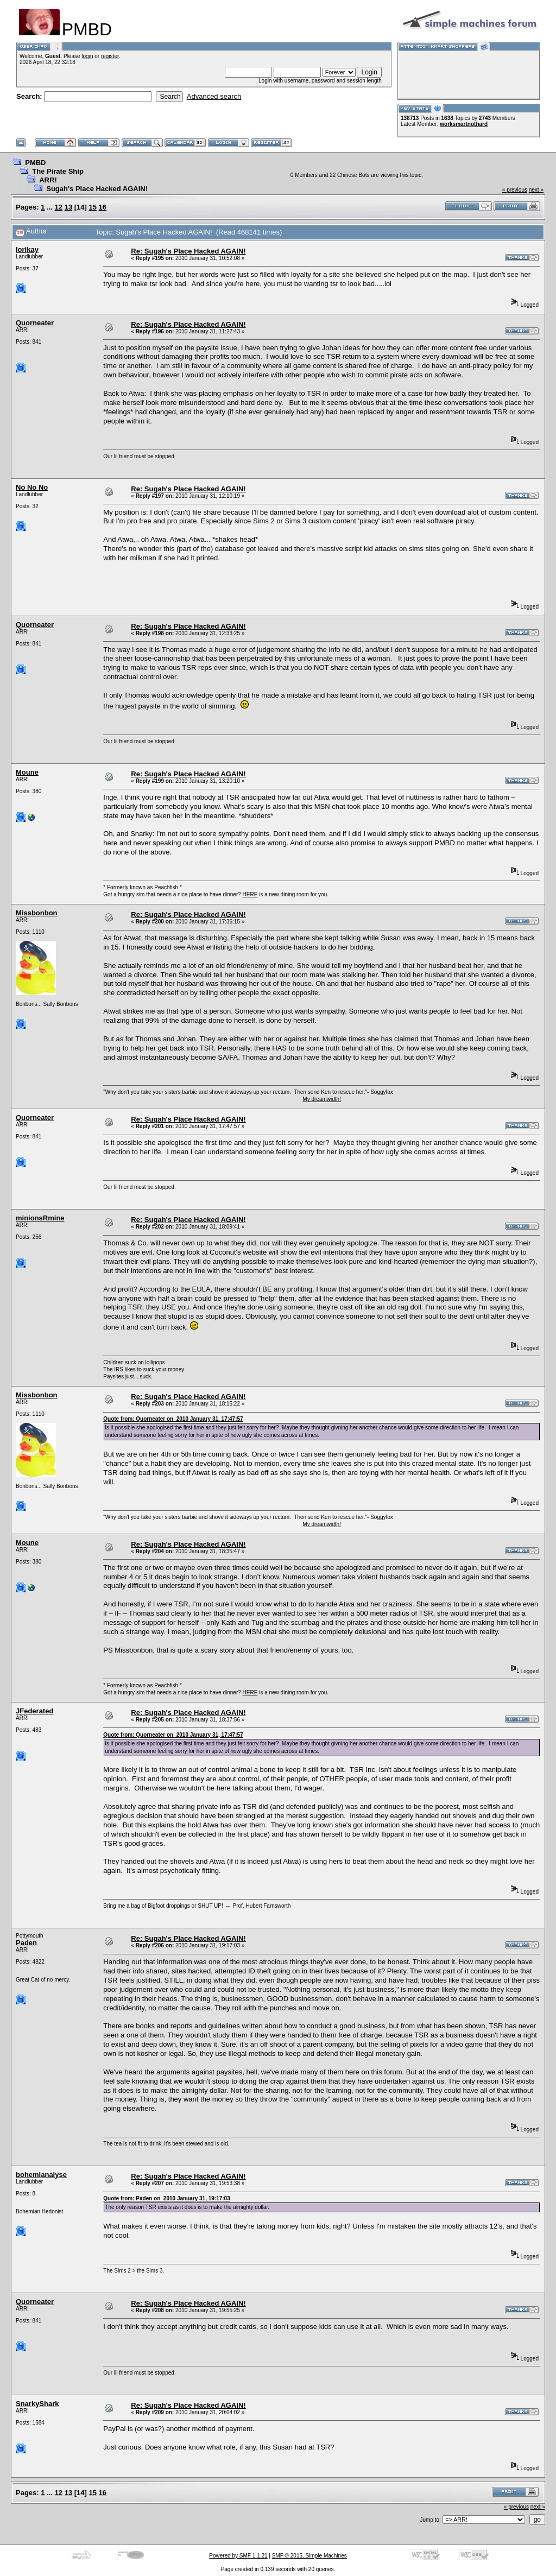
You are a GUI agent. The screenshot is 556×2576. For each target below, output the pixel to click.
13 (68, 207)
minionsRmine (40, 1218)
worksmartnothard (464, 124)
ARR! (48, 180)
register (110, 56)
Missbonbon (37, 913)
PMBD (35, 163)
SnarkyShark (37, 2404)
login (87, 56)
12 (58, 207)
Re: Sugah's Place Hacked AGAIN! (188, 251)
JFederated (34, 1711)
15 (93, 207)
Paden (26, 1943)
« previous (514, 190)
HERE (250, 894)
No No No (32, 487)
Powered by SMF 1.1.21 (238, 2556)
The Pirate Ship (58, 171)
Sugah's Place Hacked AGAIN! (97, 189)
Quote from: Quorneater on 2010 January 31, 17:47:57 (173, 1419)
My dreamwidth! (321, 1099)
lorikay (27, 249)
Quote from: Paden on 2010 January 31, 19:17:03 (166, 2198)
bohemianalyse (41, 2174)
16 (102, 207)
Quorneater (35, 323)
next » (536, 190)
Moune (27, 772)
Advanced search (214, 96)
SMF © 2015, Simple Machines (309, 2556)
